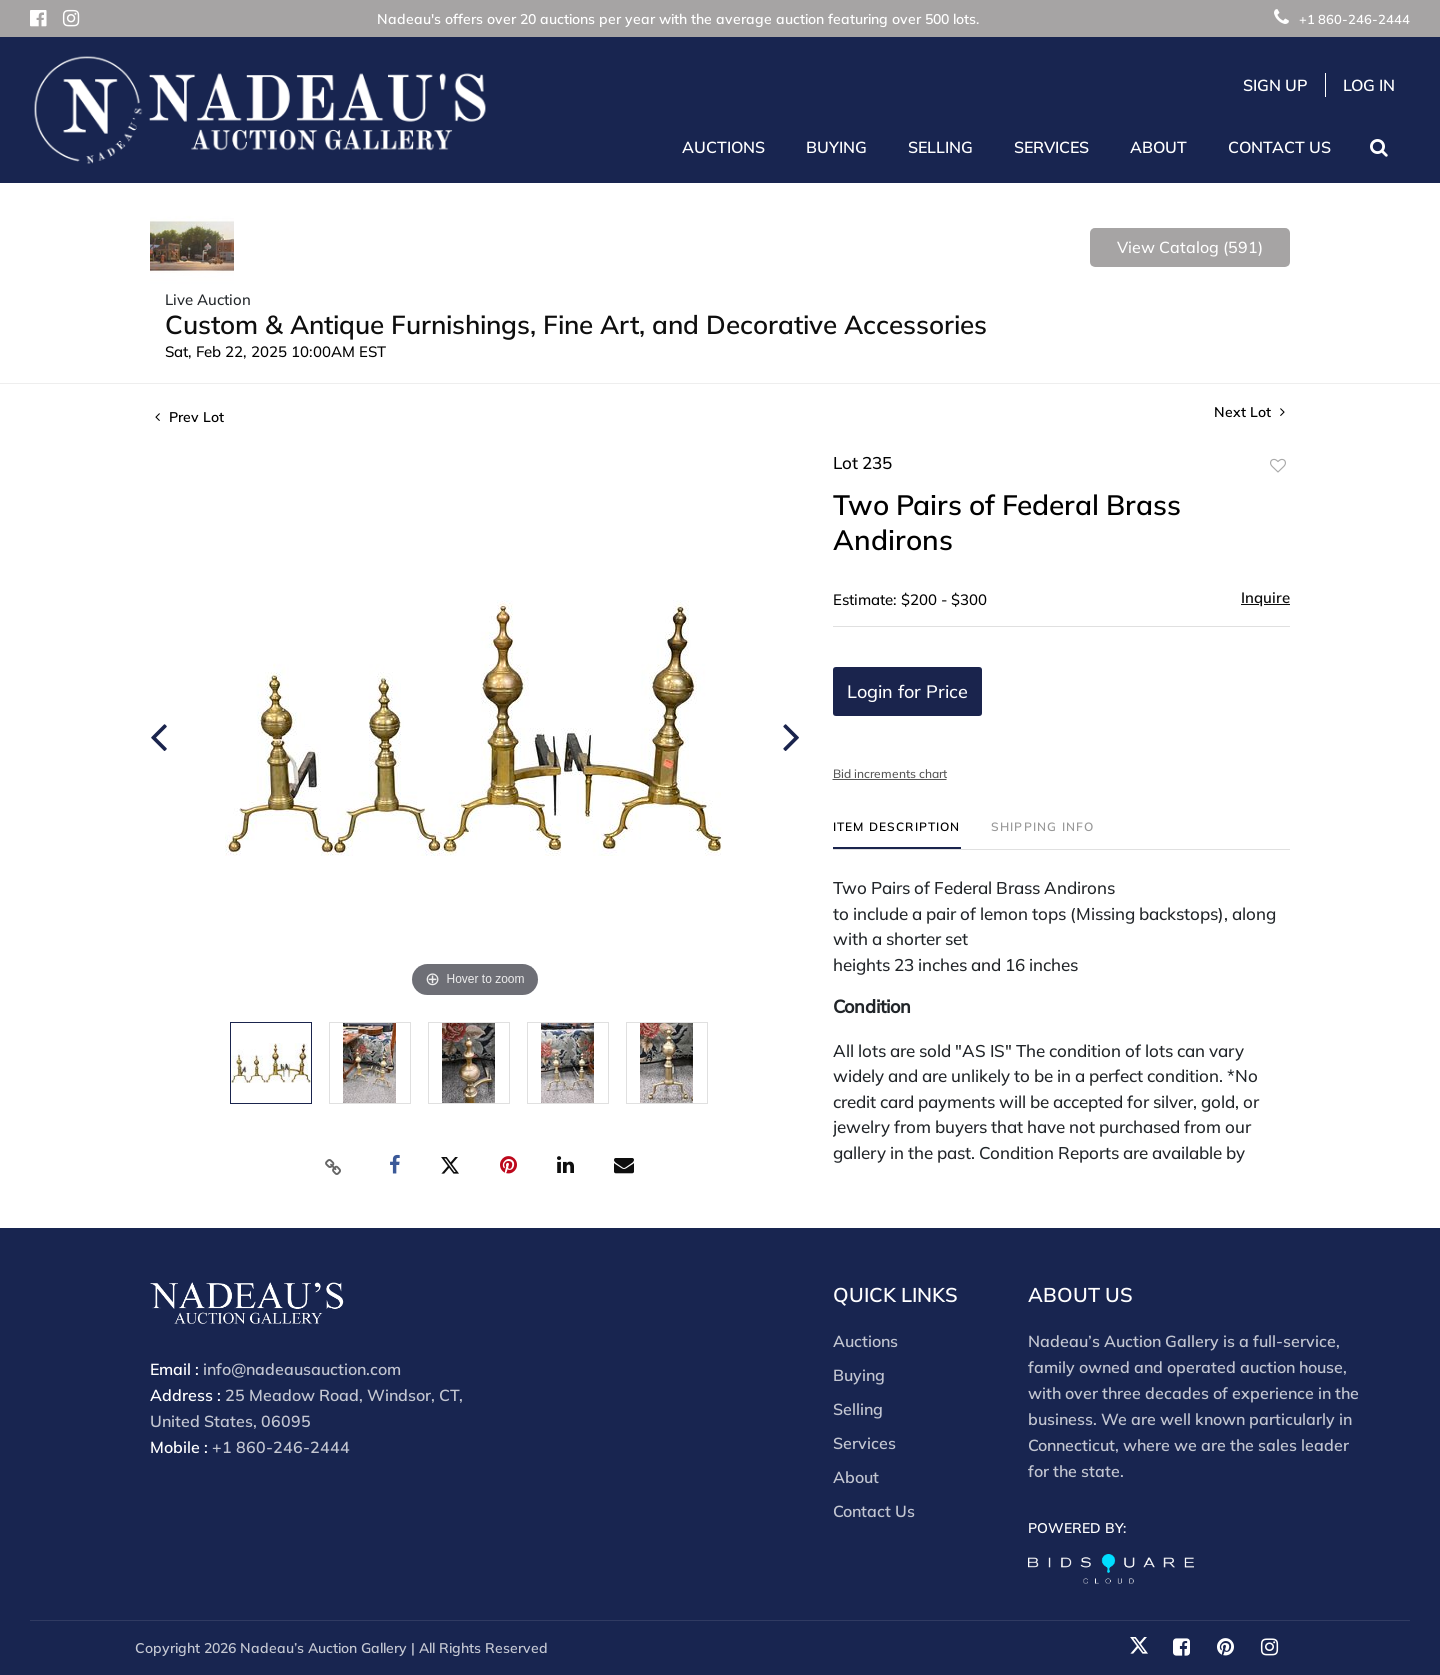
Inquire (1265, 597)
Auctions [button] (723, 147)
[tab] (897, 834)
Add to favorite (1278, 466)
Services (864, 1443)
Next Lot (1249, 412)
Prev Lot (189, 417)
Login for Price (907, 691)
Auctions (865, 1341)
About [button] (1158, 147)
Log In (1369, 85)
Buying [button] (836, 147)
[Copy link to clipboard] (334, 1166)
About (856, 1477)
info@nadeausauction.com (302, 1369)
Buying (859, 1375)
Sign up (1275, 85)
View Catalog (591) (1190, 247)
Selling (858, 1409)
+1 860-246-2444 (1342, 19)
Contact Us (1279, 147)
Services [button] (1051, 147)
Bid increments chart (890, 773)
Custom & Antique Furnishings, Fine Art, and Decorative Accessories (576, 324)
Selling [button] (940, 147)
